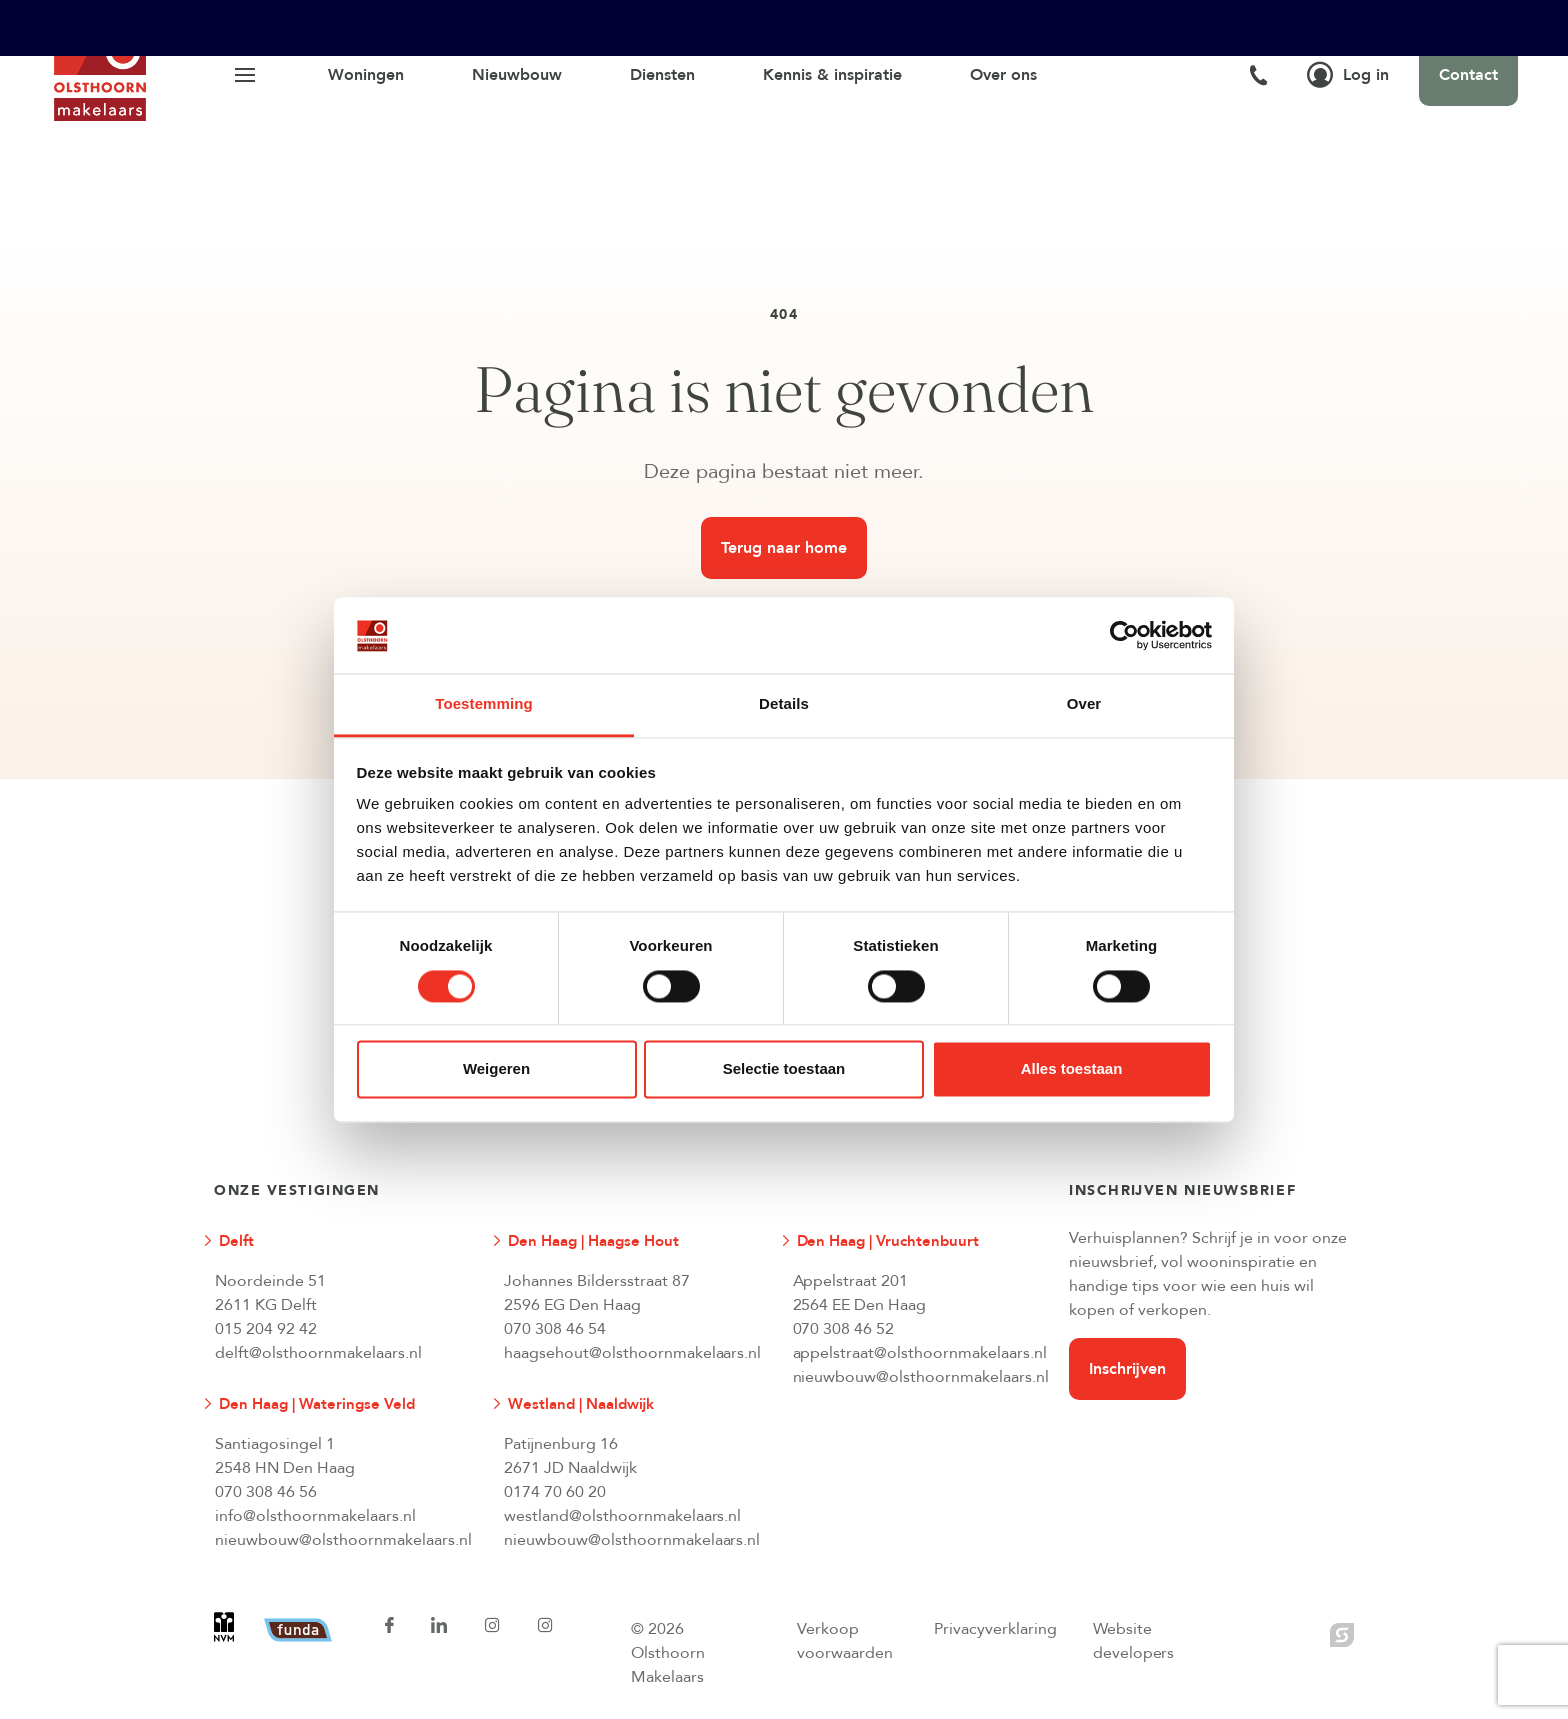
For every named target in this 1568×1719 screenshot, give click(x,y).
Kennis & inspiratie (832, 75)
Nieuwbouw (517, 75)
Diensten (662, 75)
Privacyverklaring (995, 1629)
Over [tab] (1084, 704)
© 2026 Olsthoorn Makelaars (668, 1653)
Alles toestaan (1072, 1069)
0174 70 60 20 (555, 1492)
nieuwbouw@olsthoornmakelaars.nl (921, 1377)
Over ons (1003, 75)
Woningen (366, 75)
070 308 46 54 (555, 1329)
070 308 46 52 (844, 1329)
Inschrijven (1127, 1369)
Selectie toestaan (784, 1069)
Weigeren (496, 1069)
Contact (1468, 75)
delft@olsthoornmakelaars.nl (318, 1353)
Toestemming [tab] (484, 704)
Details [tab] (784, 704)
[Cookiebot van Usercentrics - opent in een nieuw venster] (1124, 635)
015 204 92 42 (266, 1329)
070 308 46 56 (266, 1492)
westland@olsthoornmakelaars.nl (623, 1516)
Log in (1348, 75)
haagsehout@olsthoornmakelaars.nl (632, 1353)
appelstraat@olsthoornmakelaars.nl (920, 1353)
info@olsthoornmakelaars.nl (315, 1516)
